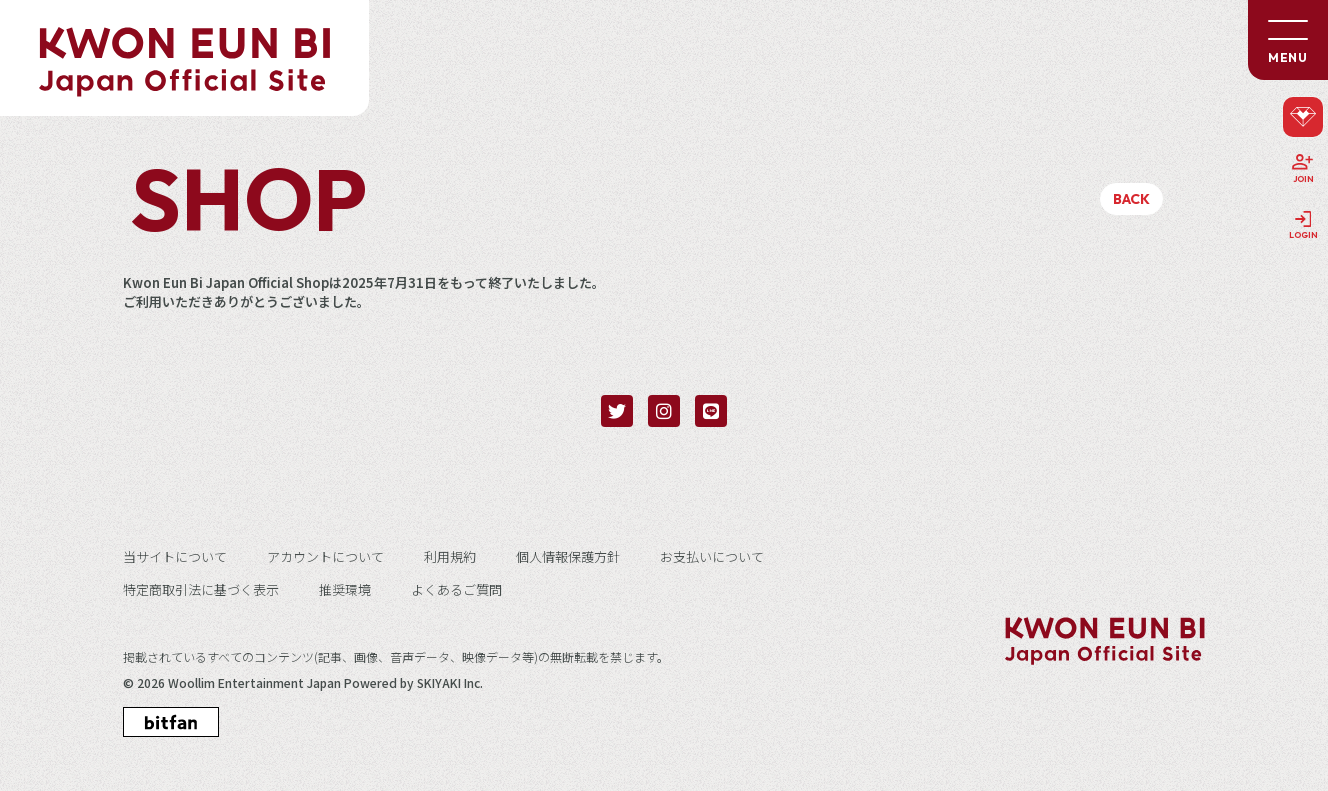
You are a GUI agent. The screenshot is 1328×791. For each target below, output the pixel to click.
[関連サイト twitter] (617, 411)
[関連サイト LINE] (711, 411)
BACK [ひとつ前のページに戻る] (1131, 199)
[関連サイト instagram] (664, 411)
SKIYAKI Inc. (450, 683)
